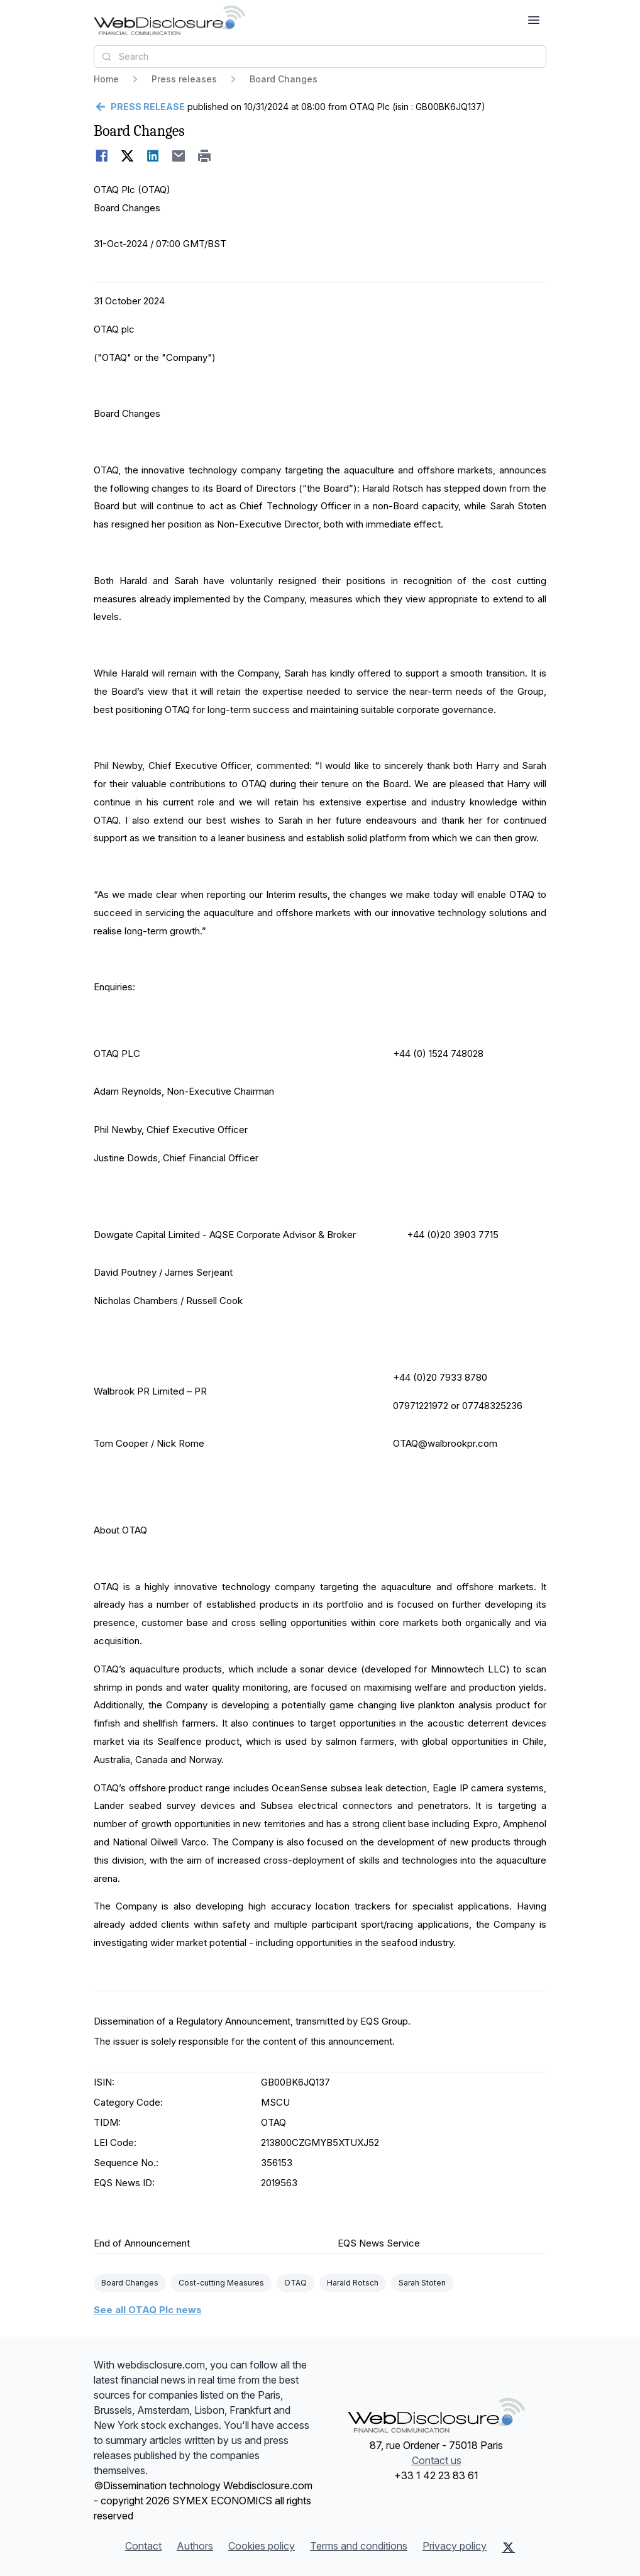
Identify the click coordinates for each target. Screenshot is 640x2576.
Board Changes (129, 2282)
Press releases (184, 79)
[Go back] (139, 107)
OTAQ (295, 2282)
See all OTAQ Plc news (148, 2310)
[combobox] (320, 56)
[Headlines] (169, 20)
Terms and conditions (358, 2546)
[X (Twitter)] (508, 2547)
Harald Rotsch (352, 2282)
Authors (195, 2546)
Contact (143, 2546)
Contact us (436, 2460)
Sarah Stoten (422, 2282)
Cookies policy (261, 2546)
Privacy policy (454, 2546)
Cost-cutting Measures (221, 2282)
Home (106, 79)
